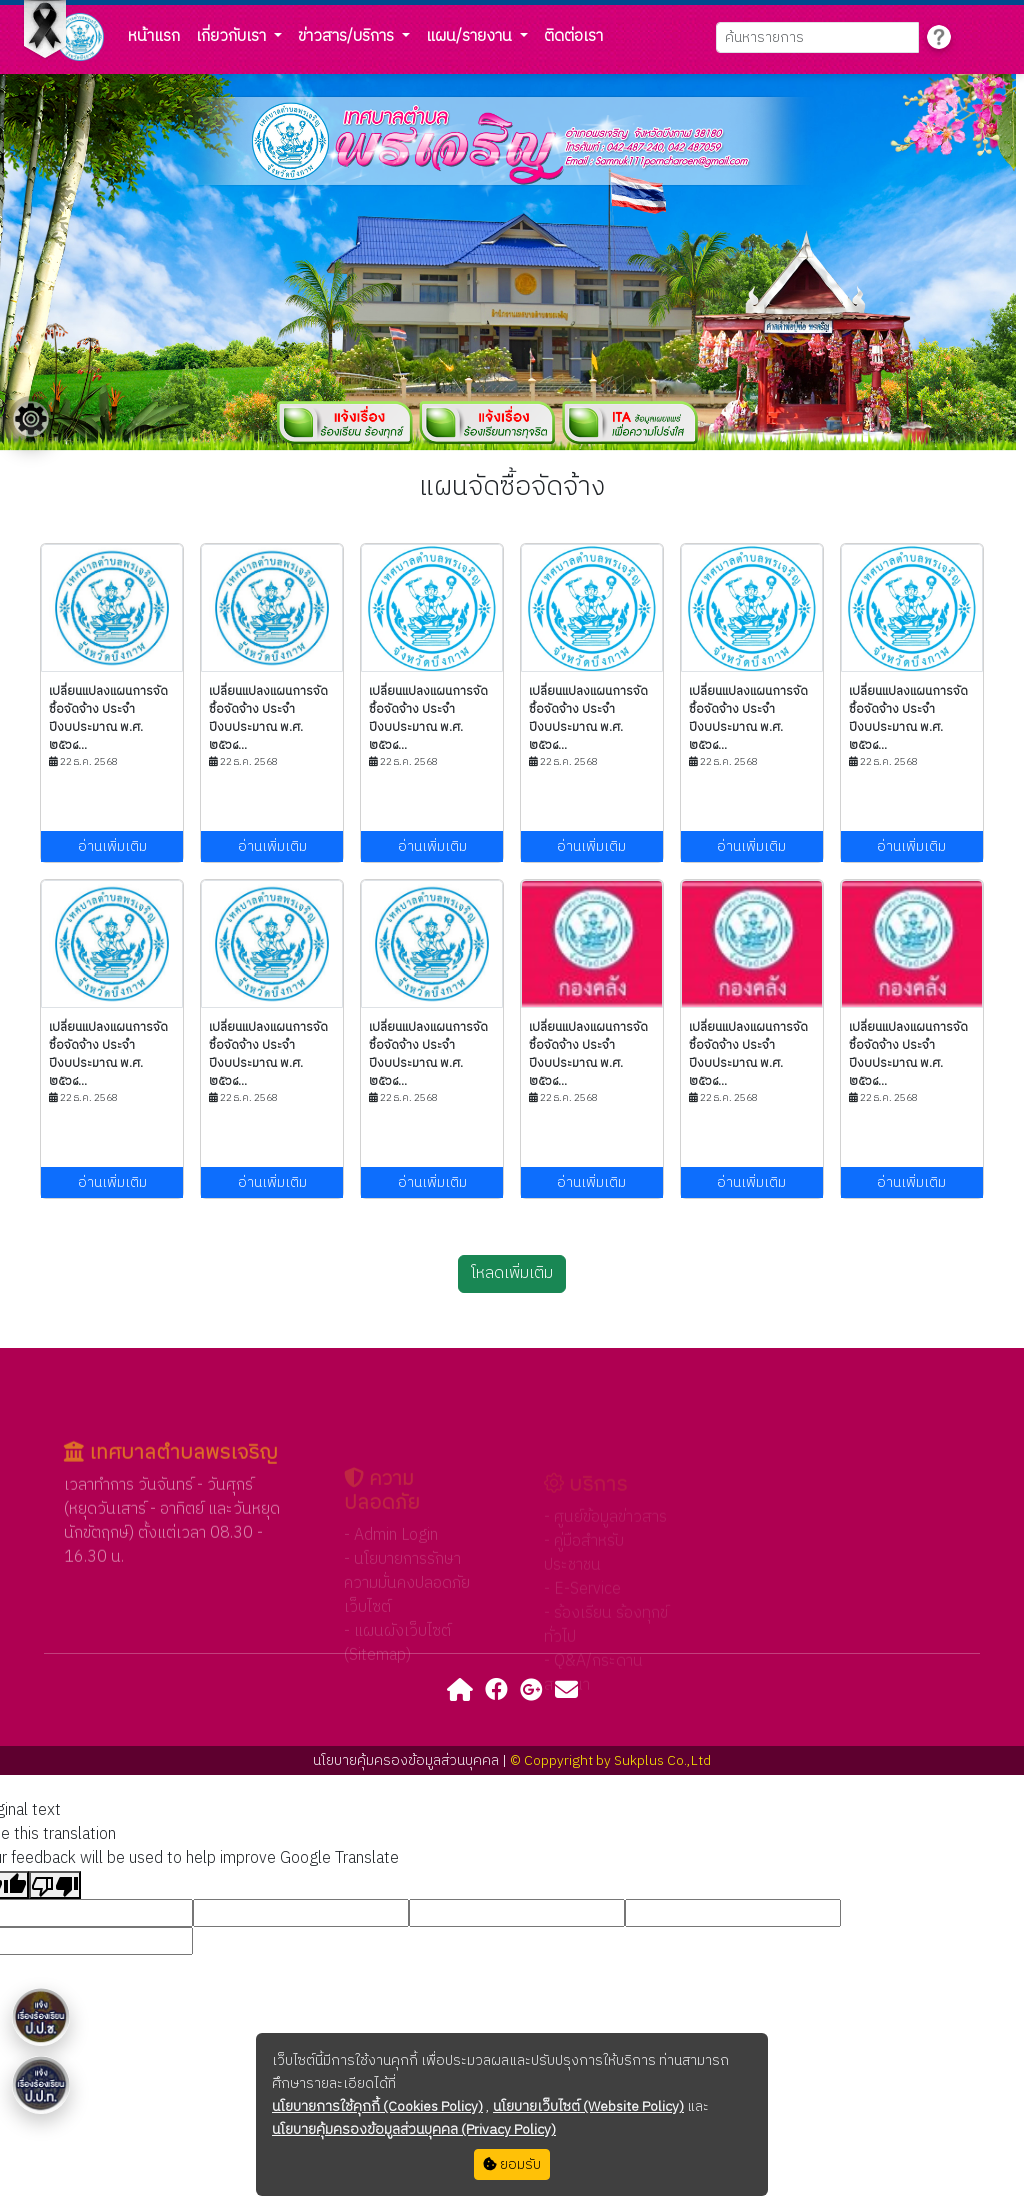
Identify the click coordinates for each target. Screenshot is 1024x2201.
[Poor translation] (55, 1885)
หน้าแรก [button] (154, 36)
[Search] (817, 37)
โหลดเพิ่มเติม (512, 1273)
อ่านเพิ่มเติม (112, 846)
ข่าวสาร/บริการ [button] (348, 36)
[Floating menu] (31, 419)
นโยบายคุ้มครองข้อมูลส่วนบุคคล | (411, 1760)
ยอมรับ (512, 2164)
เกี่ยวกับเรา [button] (233, 36)
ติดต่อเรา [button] (573, 36)
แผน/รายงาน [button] (471, 36)
